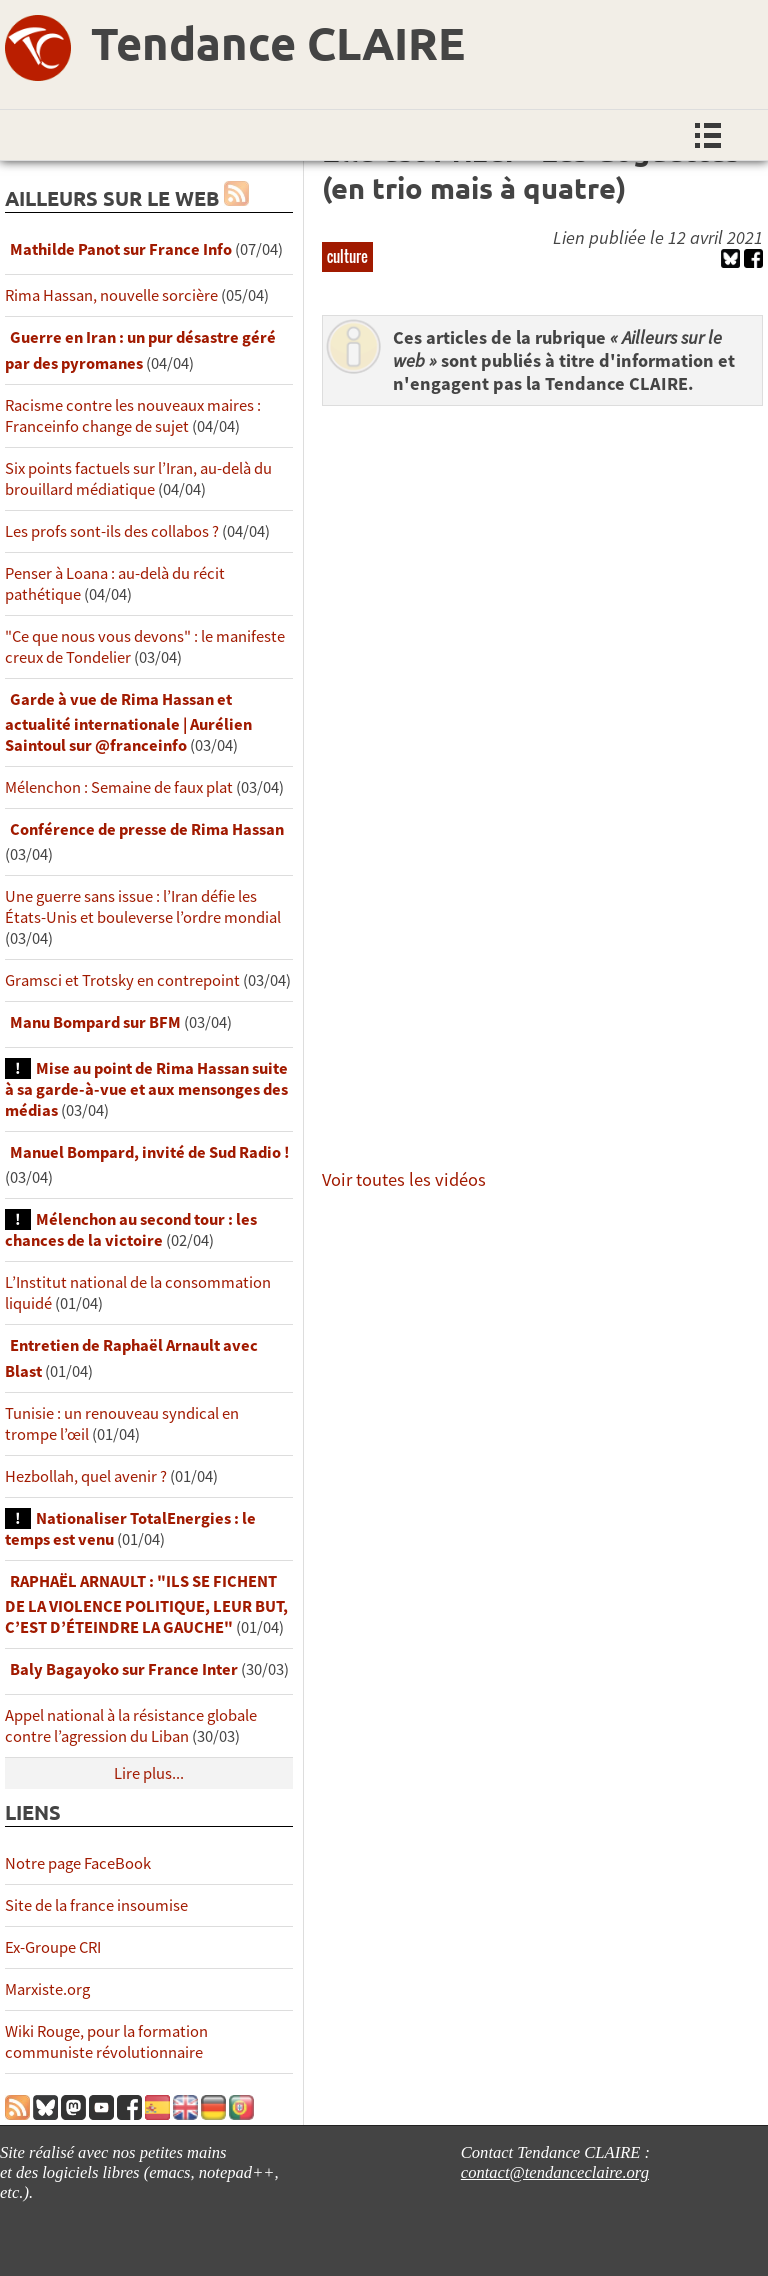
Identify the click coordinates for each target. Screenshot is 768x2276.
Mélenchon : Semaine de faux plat (119, 787)
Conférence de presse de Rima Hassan (147, 829)
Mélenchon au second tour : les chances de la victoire (131, 1230)
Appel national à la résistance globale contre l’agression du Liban (131, 1726)
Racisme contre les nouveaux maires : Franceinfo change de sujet (133, 416)
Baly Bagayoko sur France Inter (124, 1669)
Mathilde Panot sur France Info (121, 249)
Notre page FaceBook (78, 1863)
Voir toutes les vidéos (404, 1179)
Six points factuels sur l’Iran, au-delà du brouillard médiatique (138, 479)
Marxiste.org (47, 1989)
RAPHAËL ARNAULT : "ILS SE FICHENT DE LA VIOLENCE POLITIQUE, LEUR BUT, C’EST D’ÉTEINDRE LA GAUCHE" (146, 1604)
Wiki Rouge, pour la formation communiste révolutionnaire (106, 2042)
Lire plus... (149, 1773)
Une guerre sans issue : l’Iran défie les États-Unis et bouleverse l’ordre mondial (143, 907)
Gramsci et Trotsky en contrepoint (122, 980)
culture (347, 256)
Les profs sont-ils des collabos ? (112, 531)
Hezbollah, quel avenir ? (86, 1476)
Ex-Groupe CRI (53, 1947)
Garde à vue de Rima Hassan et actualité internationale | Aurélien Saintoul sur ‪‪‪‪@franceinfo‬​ (128, 722)
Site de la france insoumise (96, 1905)
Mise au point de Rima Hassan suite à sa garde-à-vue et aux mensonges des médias (146, 1089)
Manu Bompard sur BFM (95, 1022)
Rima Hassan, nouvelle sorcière (111, 295)
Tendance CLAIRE (278, 43)
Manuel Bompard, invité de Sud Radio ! (150, 1152)
